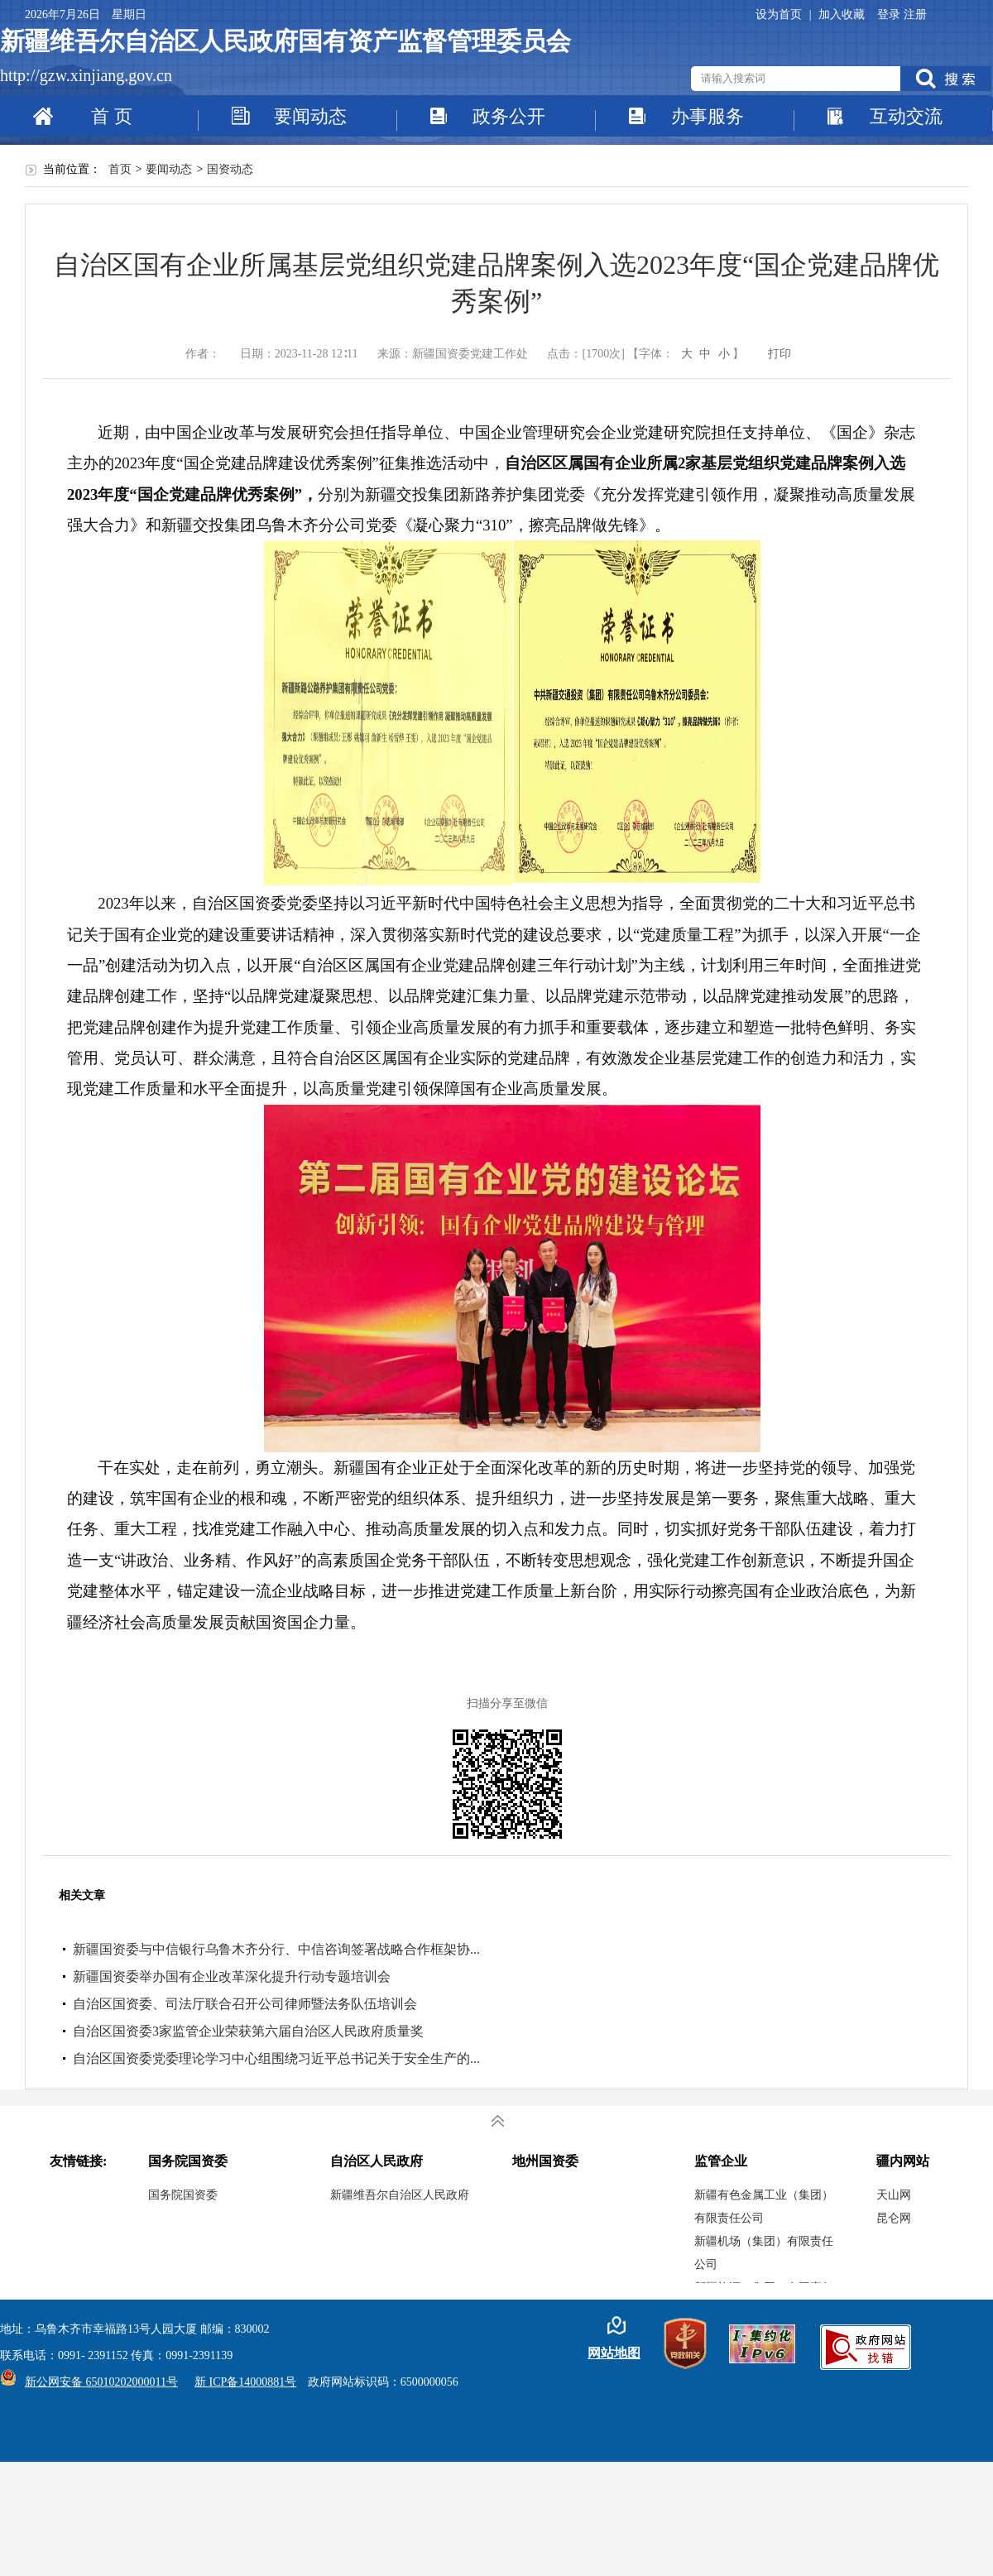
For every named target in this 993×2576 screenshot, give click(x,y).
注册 (915, 14)
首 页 (111, 116)
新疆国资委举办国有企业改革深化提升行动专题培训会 (232, 1976)
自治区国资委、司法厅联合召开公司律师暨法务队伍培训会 (245, 2004)
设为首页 (780, 14)
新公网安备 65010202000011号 (97, 2382)
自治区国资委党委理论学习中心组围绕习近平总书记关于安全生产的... (276, 2058)
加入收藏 (841, 14)
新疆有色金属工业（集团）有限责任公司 (763, 2206)
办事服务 (707, 116)
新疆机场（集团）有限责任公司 (763, 2253)
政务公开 (509, 116)
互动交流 (906, 116)
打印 (779, 354)
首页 (120, 169)
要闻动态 (310, 116)
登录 (890, 14)
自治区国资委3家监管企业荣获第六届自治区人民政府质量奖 (248, 2031)
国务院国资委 (183, 2195)
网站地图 (614, 2353)
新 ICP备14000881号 (245, 2382)
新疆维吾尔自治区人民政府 (399, 2195)
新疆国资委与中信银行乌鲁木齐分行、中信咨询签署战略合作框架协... (276, 1949)
